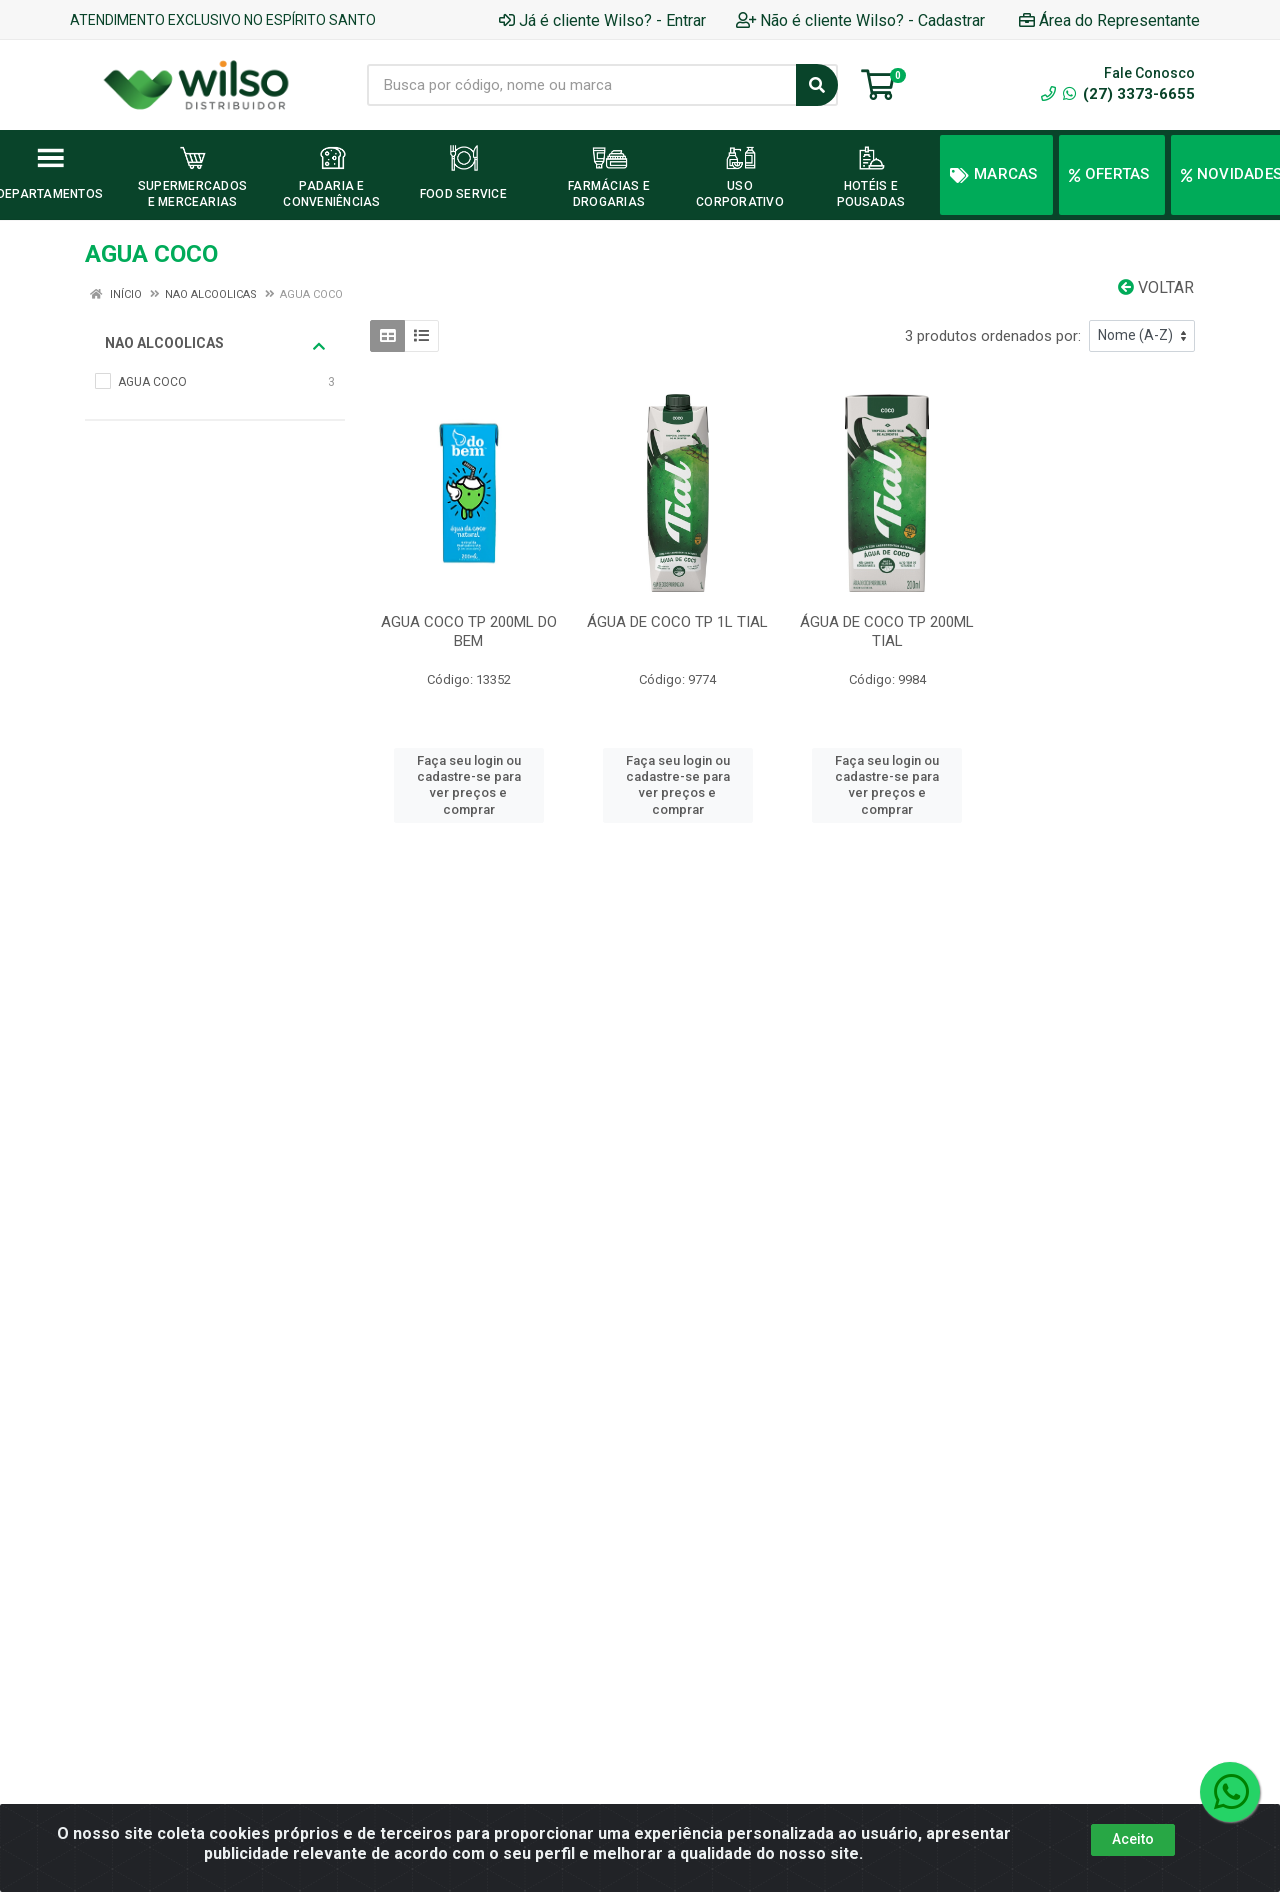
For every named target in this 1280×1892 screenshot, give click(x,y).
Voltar (1156, 287)
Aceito (1133, 1839)
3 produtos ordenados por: (993, 336)
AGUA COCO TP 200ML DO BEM (469, 631)
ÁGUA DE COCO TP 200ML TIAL (887, 631)
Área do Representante (1109, 20)
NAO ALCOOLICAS (215, 344)
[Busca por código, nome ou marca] (582, 85)
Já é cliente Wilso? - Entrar (602, 20)
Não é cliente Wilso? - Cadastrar (860, 20)
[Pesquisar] (817, 85)
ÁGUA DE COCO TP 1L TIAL (677, 622)
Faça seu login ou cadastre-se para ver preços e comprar (469, 785)
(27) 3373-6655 (1129, 94)
